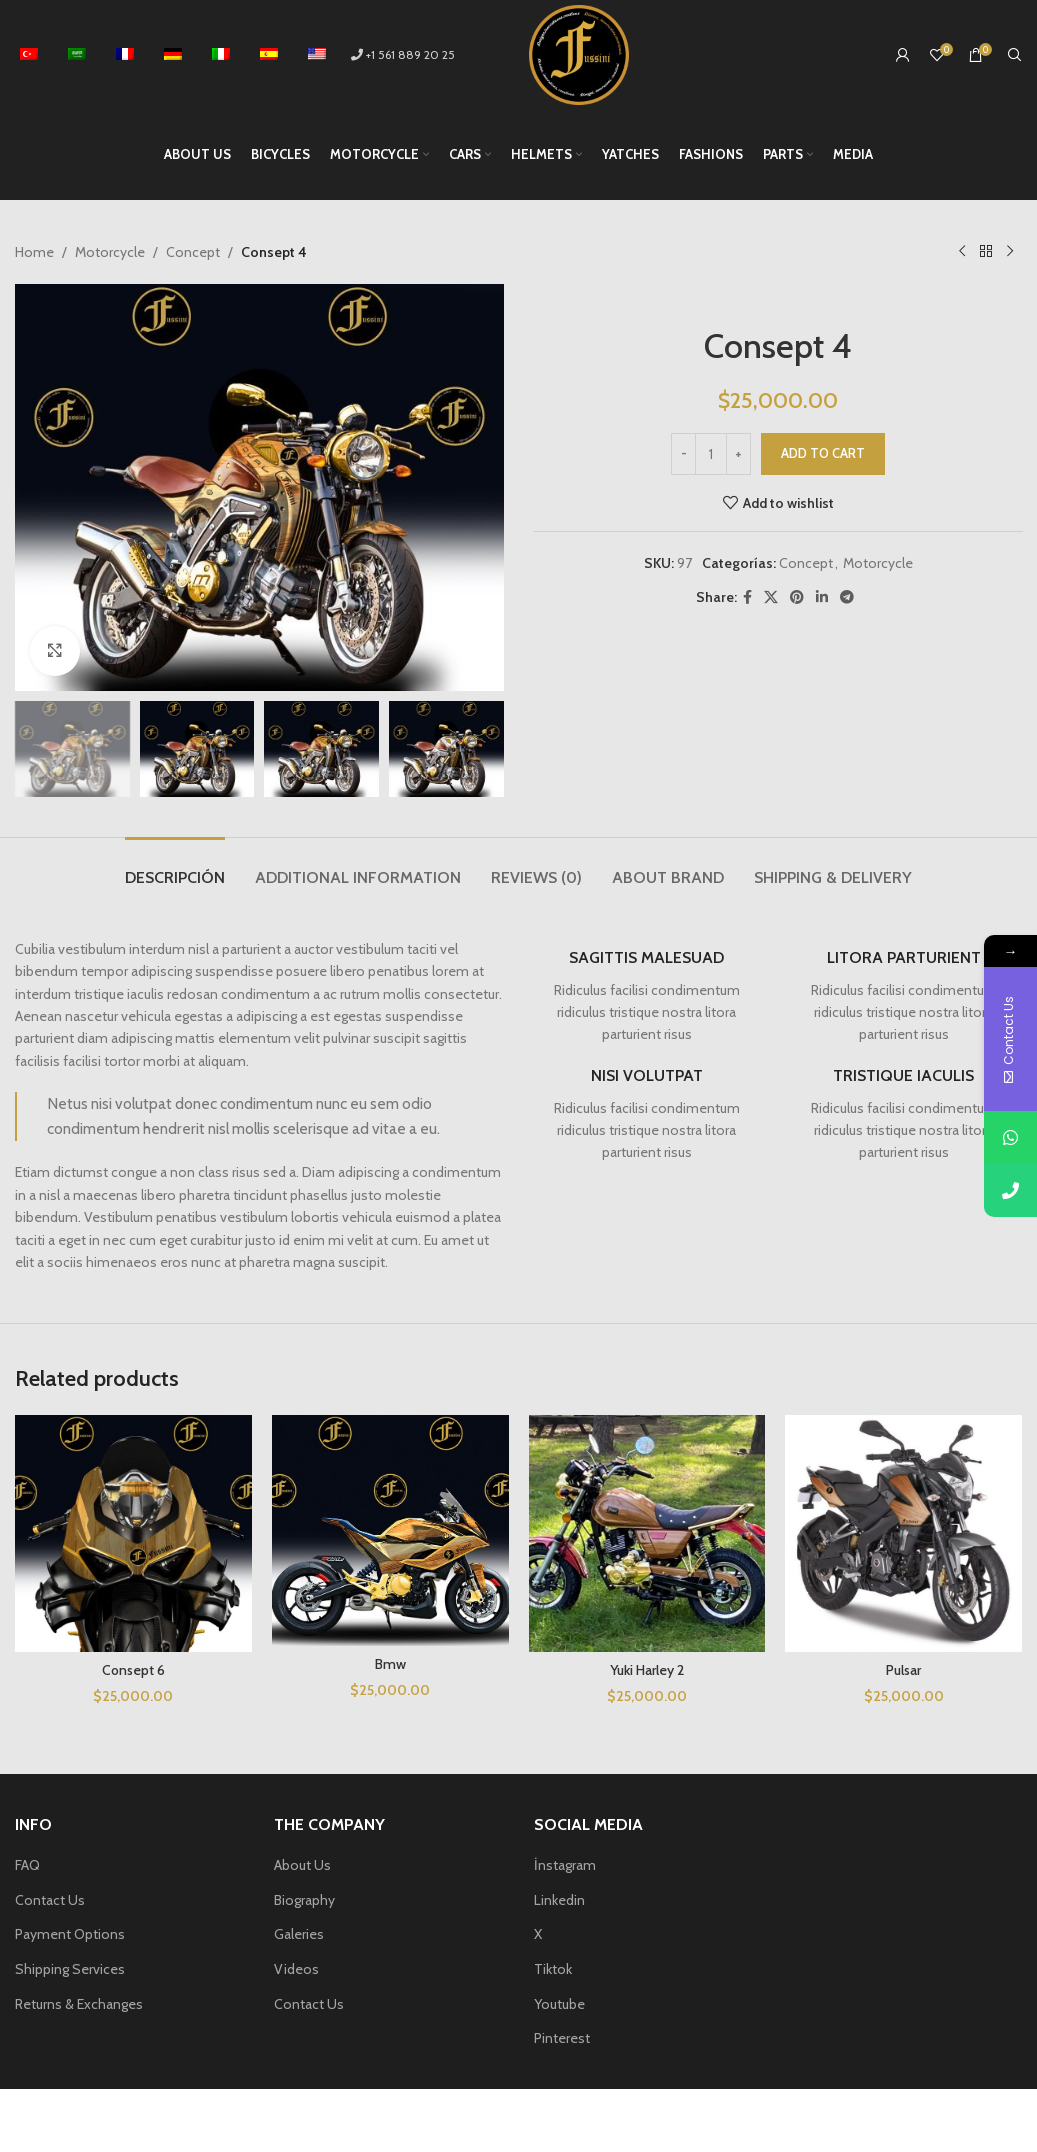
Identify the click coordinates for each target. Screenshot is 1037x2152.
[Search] (1015, 55)
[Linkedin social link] (822, 597)
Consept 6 (133, 1670)
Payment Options (70, 1934)
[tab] (175, 867)
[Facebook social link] (747, 597)
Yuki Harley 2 (647, 1670)
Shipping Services (70, 1969)
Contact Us (50, 1900)
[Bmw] (390, 1530)
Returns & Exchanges (79, 2004)
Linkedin (559, 1900)
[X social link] (771, 597)
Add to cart (823, 453)
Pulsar (903, 1670)
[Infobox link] (647, 997)
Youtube (559, 2004)
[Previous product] (962, 252)
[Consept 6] (133, 1533)
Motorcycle (110, 252)
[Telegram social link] (847, 597)
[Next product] (1010, 252)
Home (34, 252)
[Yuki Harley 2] (647, 1533)
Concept (193, 252)
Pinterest (562, 2038)
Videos (296, 1969)
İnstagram (565, 1865)
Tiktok (553, 1969)
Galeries (299, 1934)
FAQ (27, 1865)
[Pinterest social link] (797, 597)
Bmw (390, 1664)
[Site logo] (579, 53)
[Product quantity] (711, 454)
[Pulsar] (903, 1533)
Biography (304, 1900)
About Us (302, 1865)
